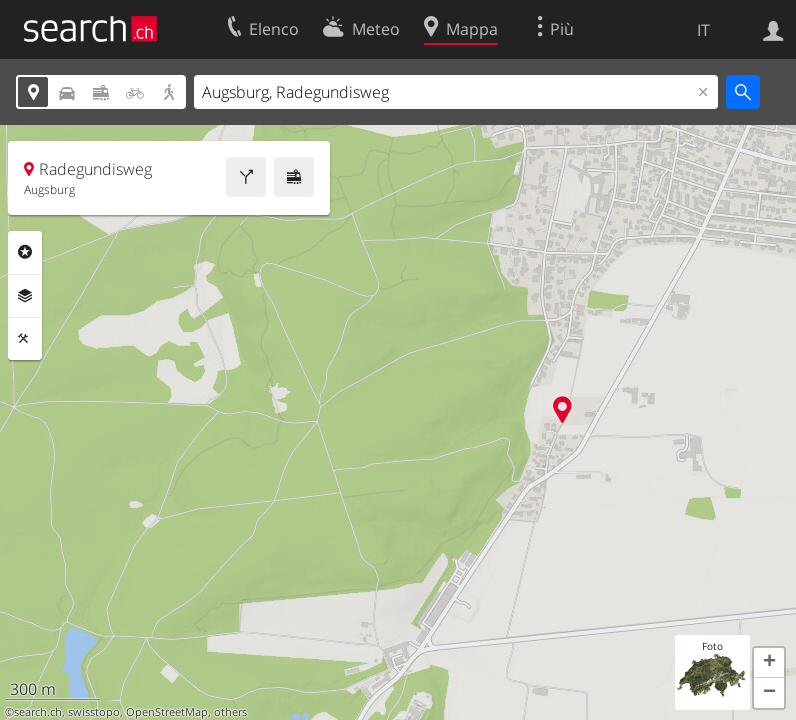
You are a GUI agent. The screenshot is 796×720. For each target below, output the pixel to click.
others (230, 712)
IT (703, 30)
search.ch (38, 712)
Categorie (25, 252)
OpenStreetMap (167, 712)
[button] (769, 663)
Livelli (25, 296)
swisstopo (94, 712)
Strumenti (25, 339)
